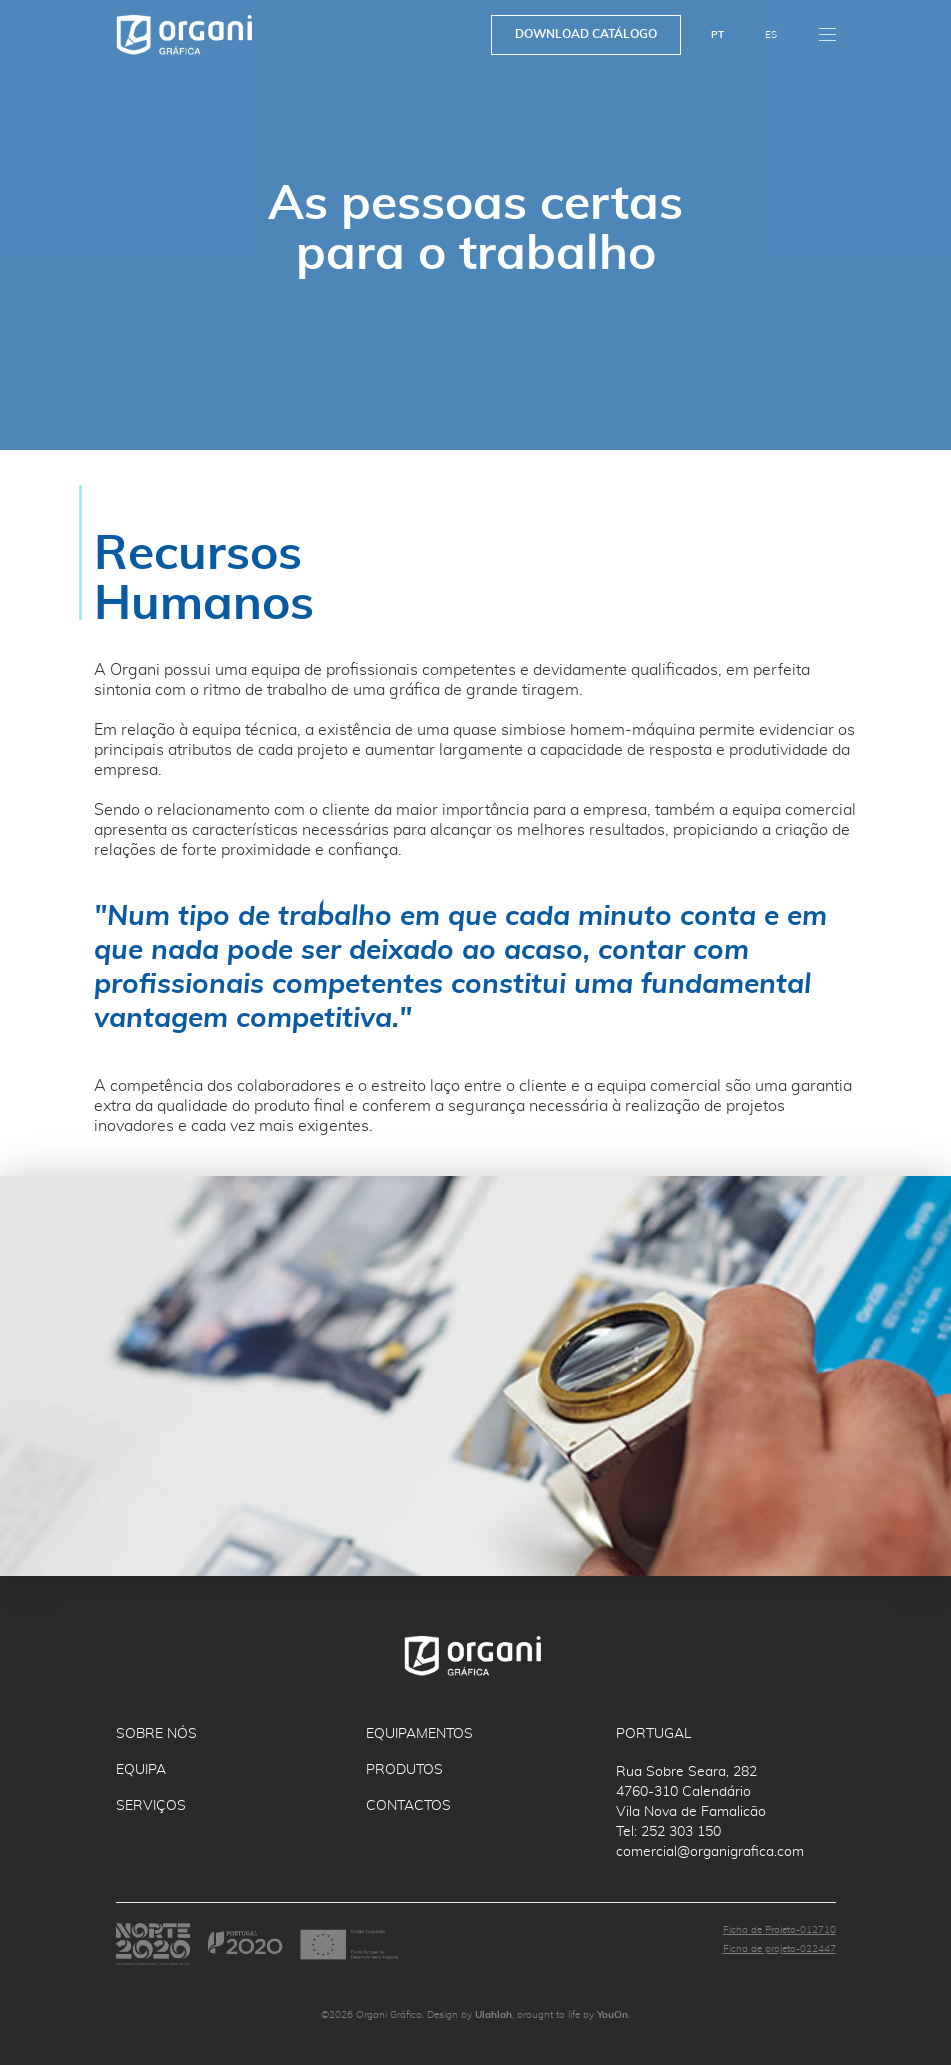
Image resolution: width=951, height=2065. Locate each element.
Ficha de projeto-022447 (779, 1949)
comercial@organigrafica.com (710, 1852)
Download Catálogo (586, 34)
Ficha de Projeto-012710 (779, 1930)
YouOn (612, 2015)
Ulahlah (493, 2015)
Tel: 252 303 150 (668, 1832)
